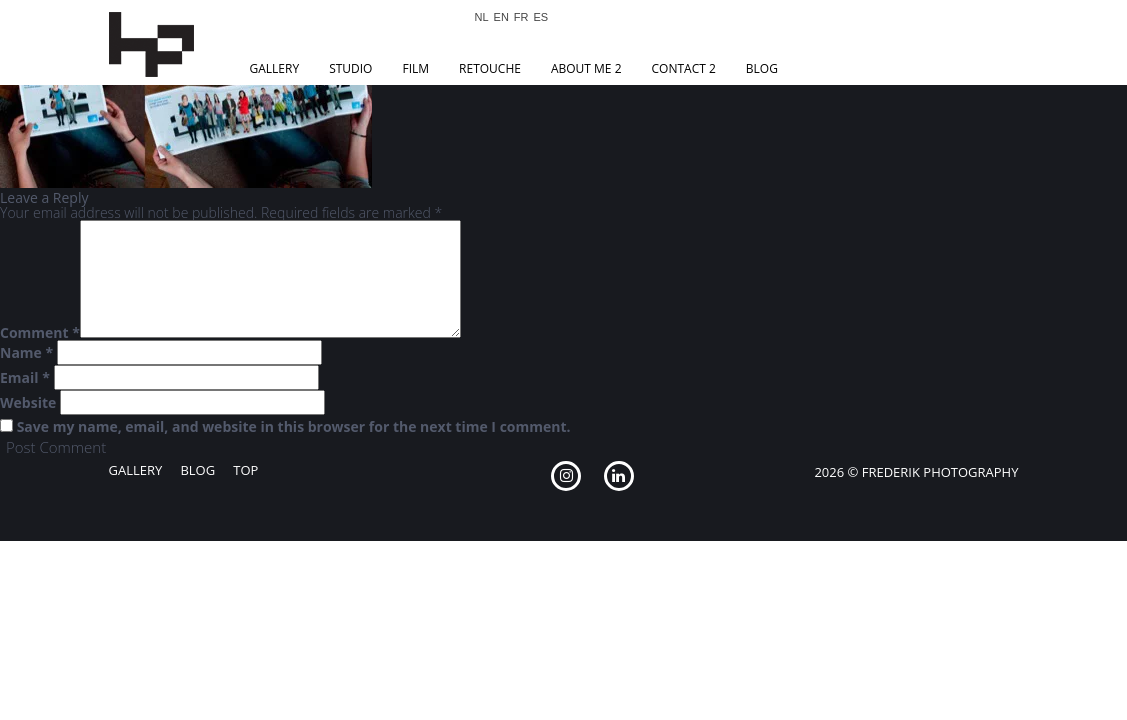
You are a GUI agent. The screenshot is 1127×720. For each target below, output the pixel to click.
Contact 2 (684, 68)
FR (521, 17)
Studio (350, 68)
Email (25, 378)
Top (245, 470)
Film (415, 68)
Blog (762, 68)
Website (28, 403)
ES (541, 17)
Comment (40, 333)
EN (501, 17)
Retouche (490, 68)
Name (26, 353)
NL (482, 17)
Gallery (275, 68)
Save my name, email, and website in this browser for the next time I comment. (294, 427)
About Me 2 (586, 68)
